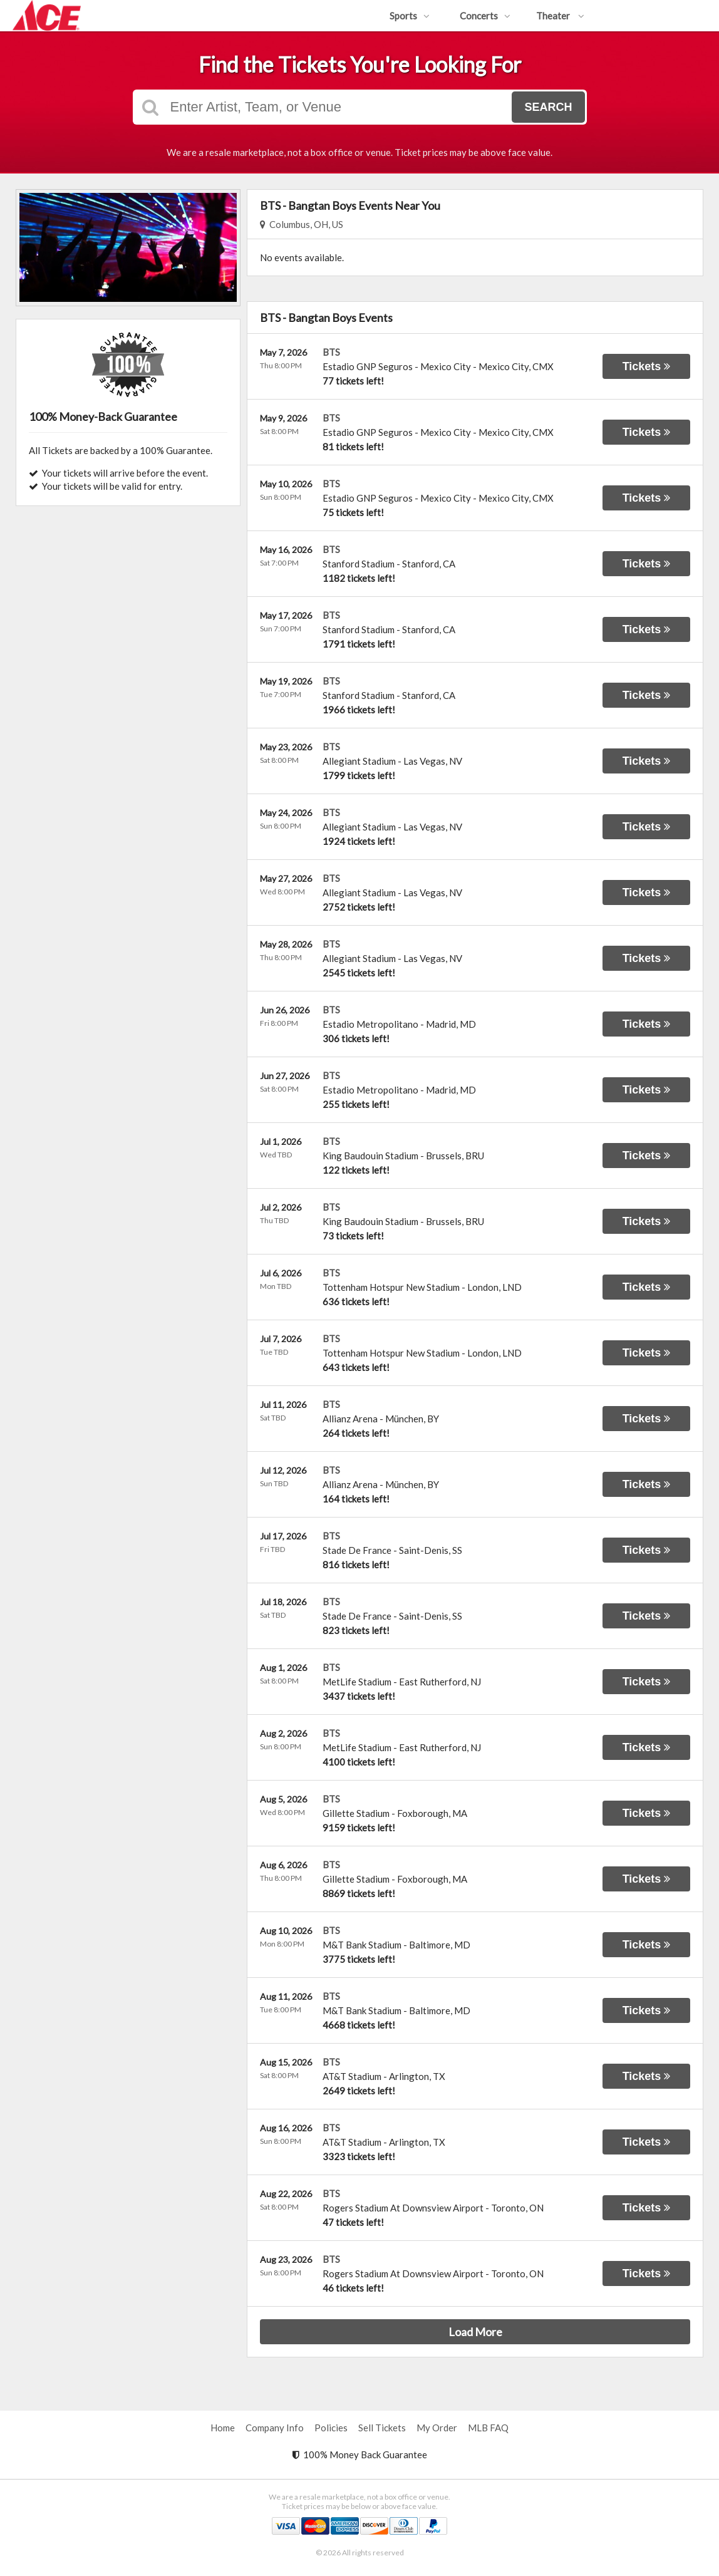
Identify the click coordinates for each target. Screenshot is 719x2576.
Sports (410, 15)
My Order (436, 2427)
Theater (560, 15)
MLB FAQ (488, 2427)
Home (222, 2427)
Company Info (275, 2427)
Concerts (485, 15)
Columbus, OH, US (301, 224)
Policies (331, 2427)
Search (548, 107)
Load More (475, 2332)
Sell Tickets (382, 2427)
